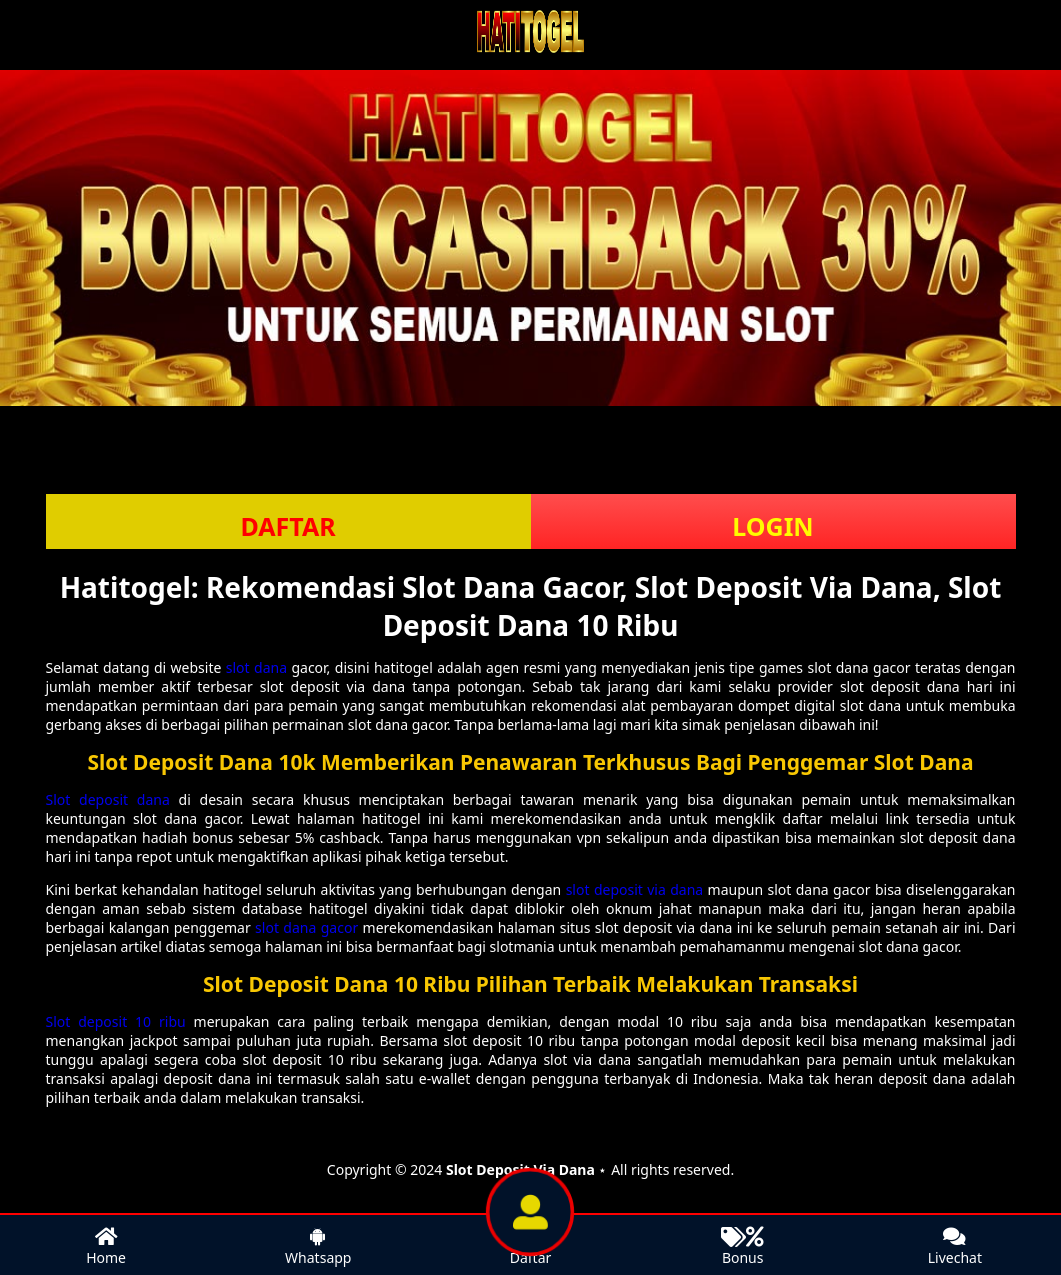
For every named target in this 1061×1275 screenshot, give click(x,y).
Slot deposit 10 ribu (116, 1021)
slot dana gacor (306, 927)
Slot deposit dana (108, 799)
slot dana (256, 667)
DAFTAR (287, 526)
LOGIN (772, 526)
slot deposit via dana (635, 889)
